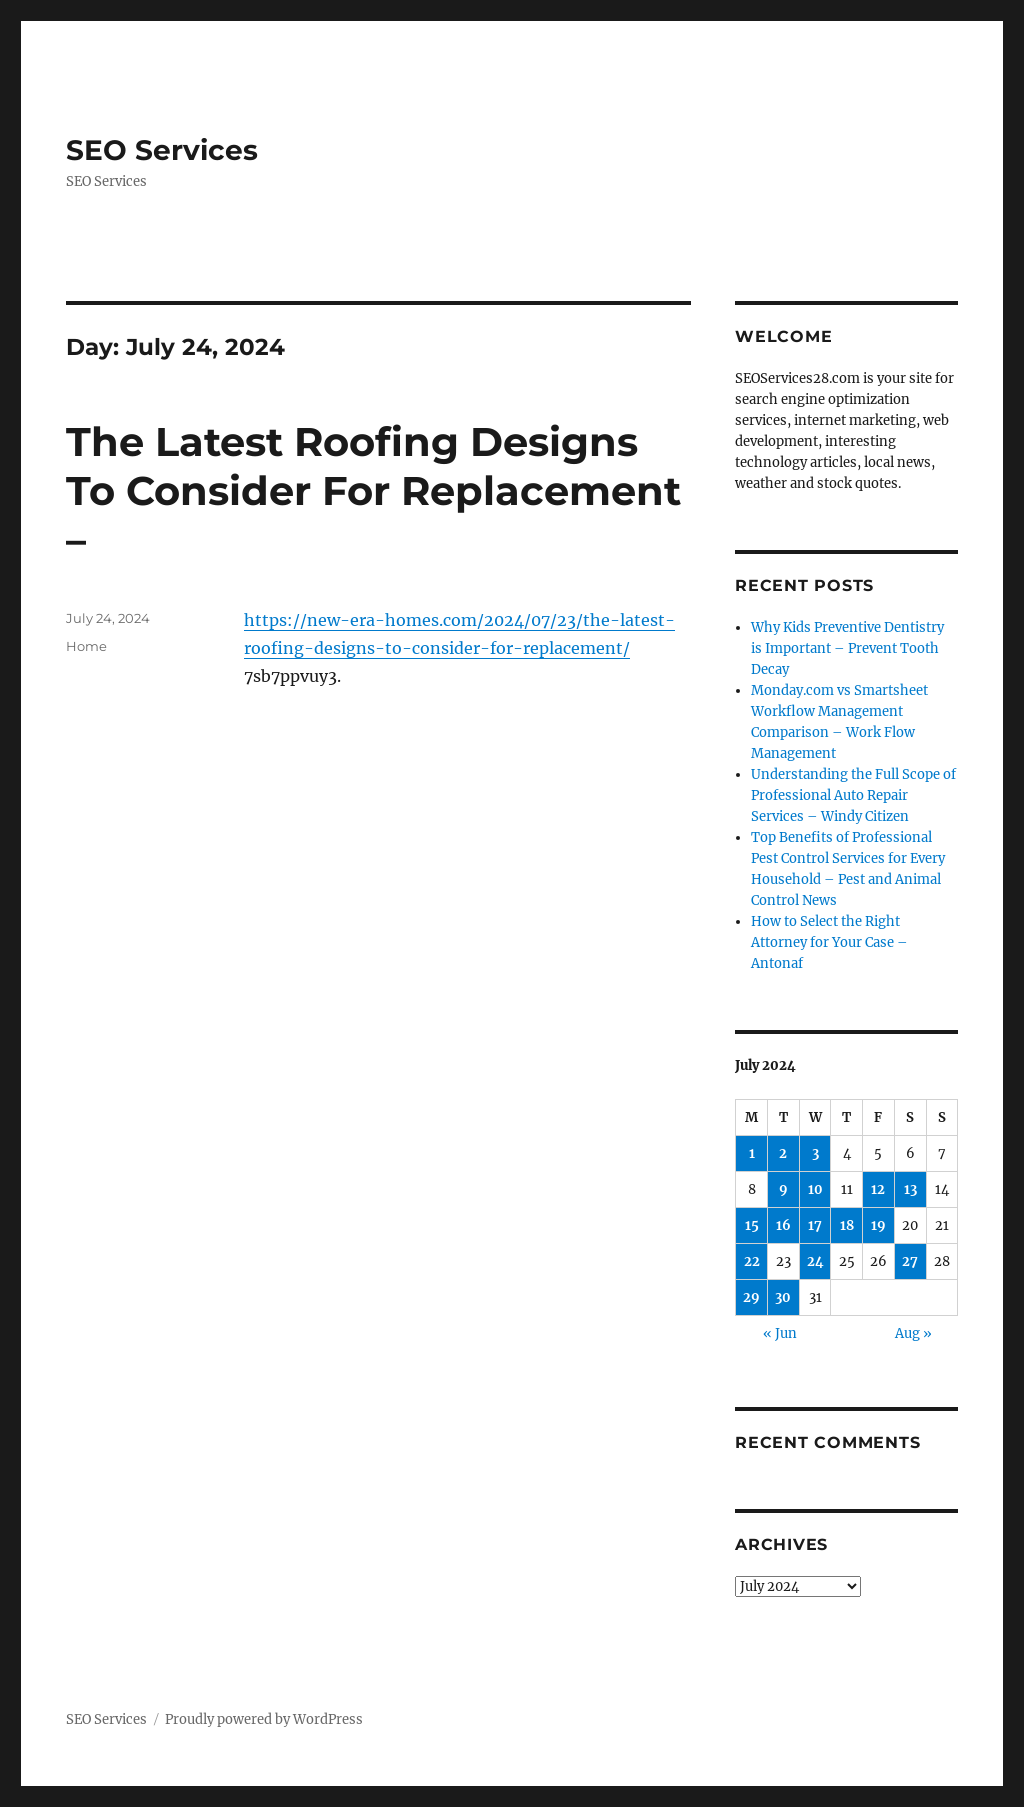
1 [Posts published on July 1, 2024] (752, 1153)
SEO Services (162, 150)
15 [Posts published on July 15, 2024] (752, 1225)
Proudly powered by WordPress (264, 1719)
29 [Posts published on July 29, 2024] (751, 1297)
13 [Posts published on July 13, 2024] (910, 1189)
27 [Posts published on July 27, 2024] (910, 1261)
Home (86, 646)
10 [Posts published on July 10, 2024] (815, 1189)
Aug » (913, 1333)
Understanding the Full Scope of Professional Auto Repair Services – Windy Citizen (853, 795)
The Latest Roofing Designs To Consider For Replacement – (373, 490)
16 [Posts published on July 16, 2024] (783, 1225)
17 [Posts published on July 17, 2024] (815, 1225)
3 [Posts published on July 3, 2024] (815, 1153)
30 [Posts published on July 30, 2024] (783, 1297)
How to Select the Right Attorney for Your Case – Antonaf (829, 942)
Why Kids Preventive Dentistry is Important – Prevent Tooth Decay (847, 648)
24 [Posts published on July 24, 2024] (815, 1261)
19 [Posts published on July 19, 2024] (878, 1225)
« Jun (780, 1333)
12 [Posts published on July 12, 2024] (878, 1189)
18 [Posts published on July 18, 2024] (847, 1225)
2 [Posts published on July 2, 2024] (783, 1153)
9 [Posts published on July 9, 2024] (783, 1189)
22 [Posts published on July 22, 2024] (752, 1261)
